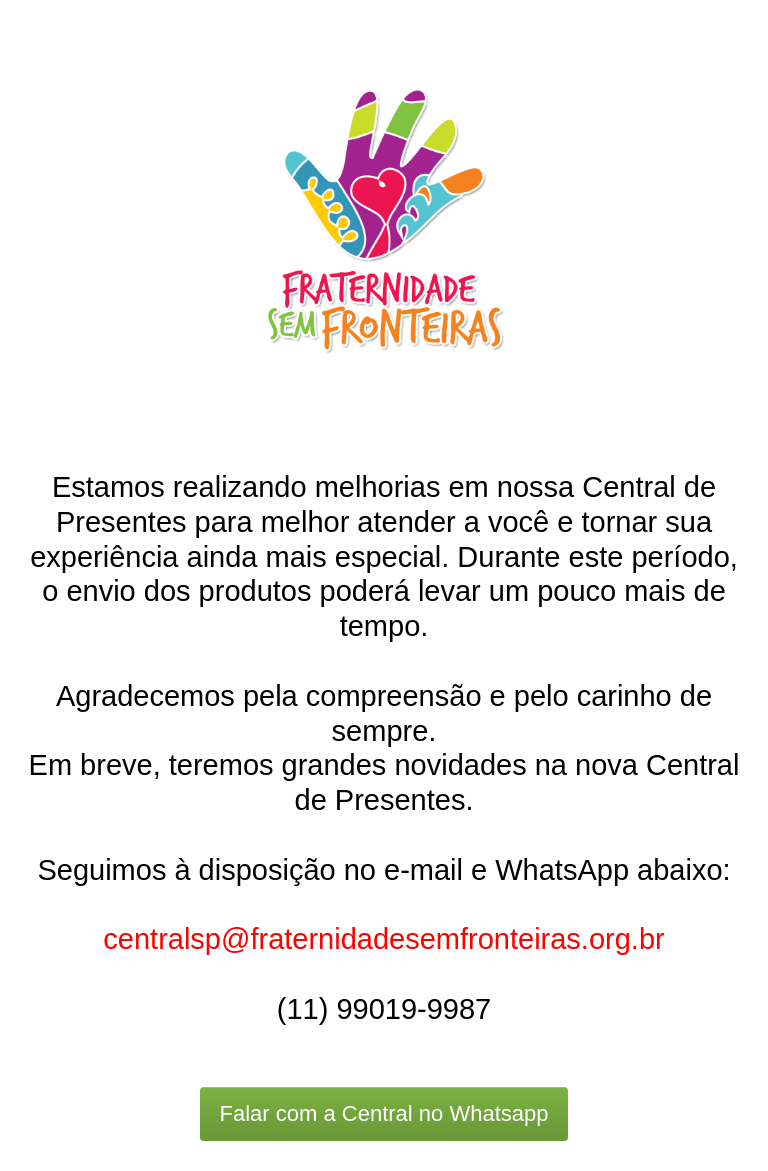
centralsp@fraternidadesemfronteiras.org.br (383, 939)
